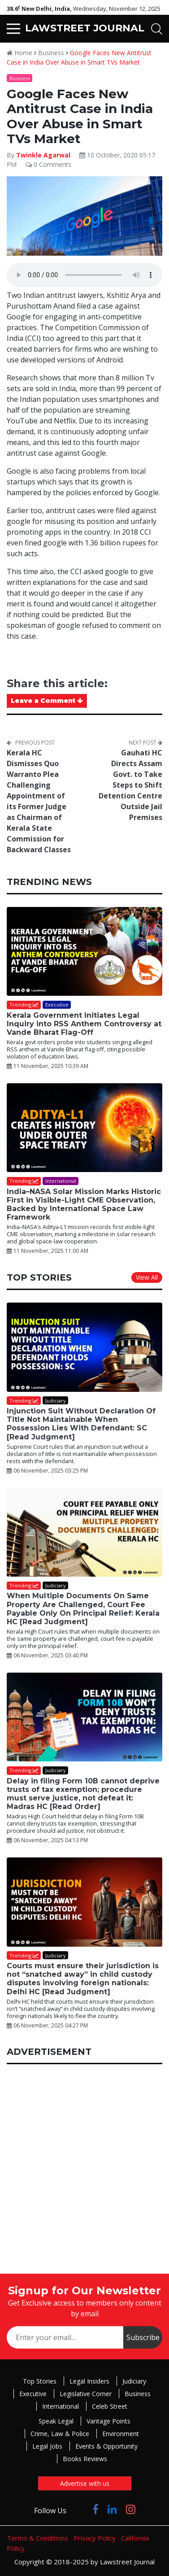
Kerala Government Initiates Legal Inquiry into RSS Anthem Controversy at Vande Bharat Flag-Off (84, 1024)
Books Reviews (85, 2458)
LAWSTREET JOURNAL (84, 28)
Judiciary (134, 2381)
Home (19, 52)
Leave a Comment (47, 701)
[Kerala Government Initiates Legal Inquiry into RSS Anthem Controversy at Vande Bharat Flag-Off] (84, 951)
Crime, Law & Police (59, 2433)
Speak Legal (56, 2421)
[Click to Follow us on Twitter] (79, 2509)
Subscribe (143, 2337)
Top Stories (39, 2381)
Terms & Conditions (37, 2537)
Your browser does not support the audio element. (84, 275)
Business (51, 52)
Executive (33, 2393)
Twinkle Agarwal (43, 155)
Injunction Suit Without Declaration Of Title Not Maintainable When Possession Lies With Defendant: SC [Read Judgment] (81, 1424)
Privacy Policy (95, 2537)
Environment (120, 2433)
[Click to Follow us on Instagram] (130, 2509)
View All (147, 1277)
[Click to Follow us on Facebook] (95, 2509)
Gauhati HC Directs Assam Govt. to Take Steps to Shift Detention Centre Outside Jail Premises (130, 785)
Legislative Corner (86, 2393)
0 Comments (48, 164)
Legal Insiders (89, 2381)
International (60, 2406)
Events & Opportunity (106, 2446)
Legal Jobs (47, 2446)
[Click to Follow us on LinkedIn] (112, 2509)
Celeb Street (109, 2406)
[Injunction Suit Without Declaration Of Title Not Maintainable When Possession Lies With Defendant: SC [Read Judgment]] (84, 1347)
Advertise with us (84, 2483)
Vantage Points (108, 2421)
